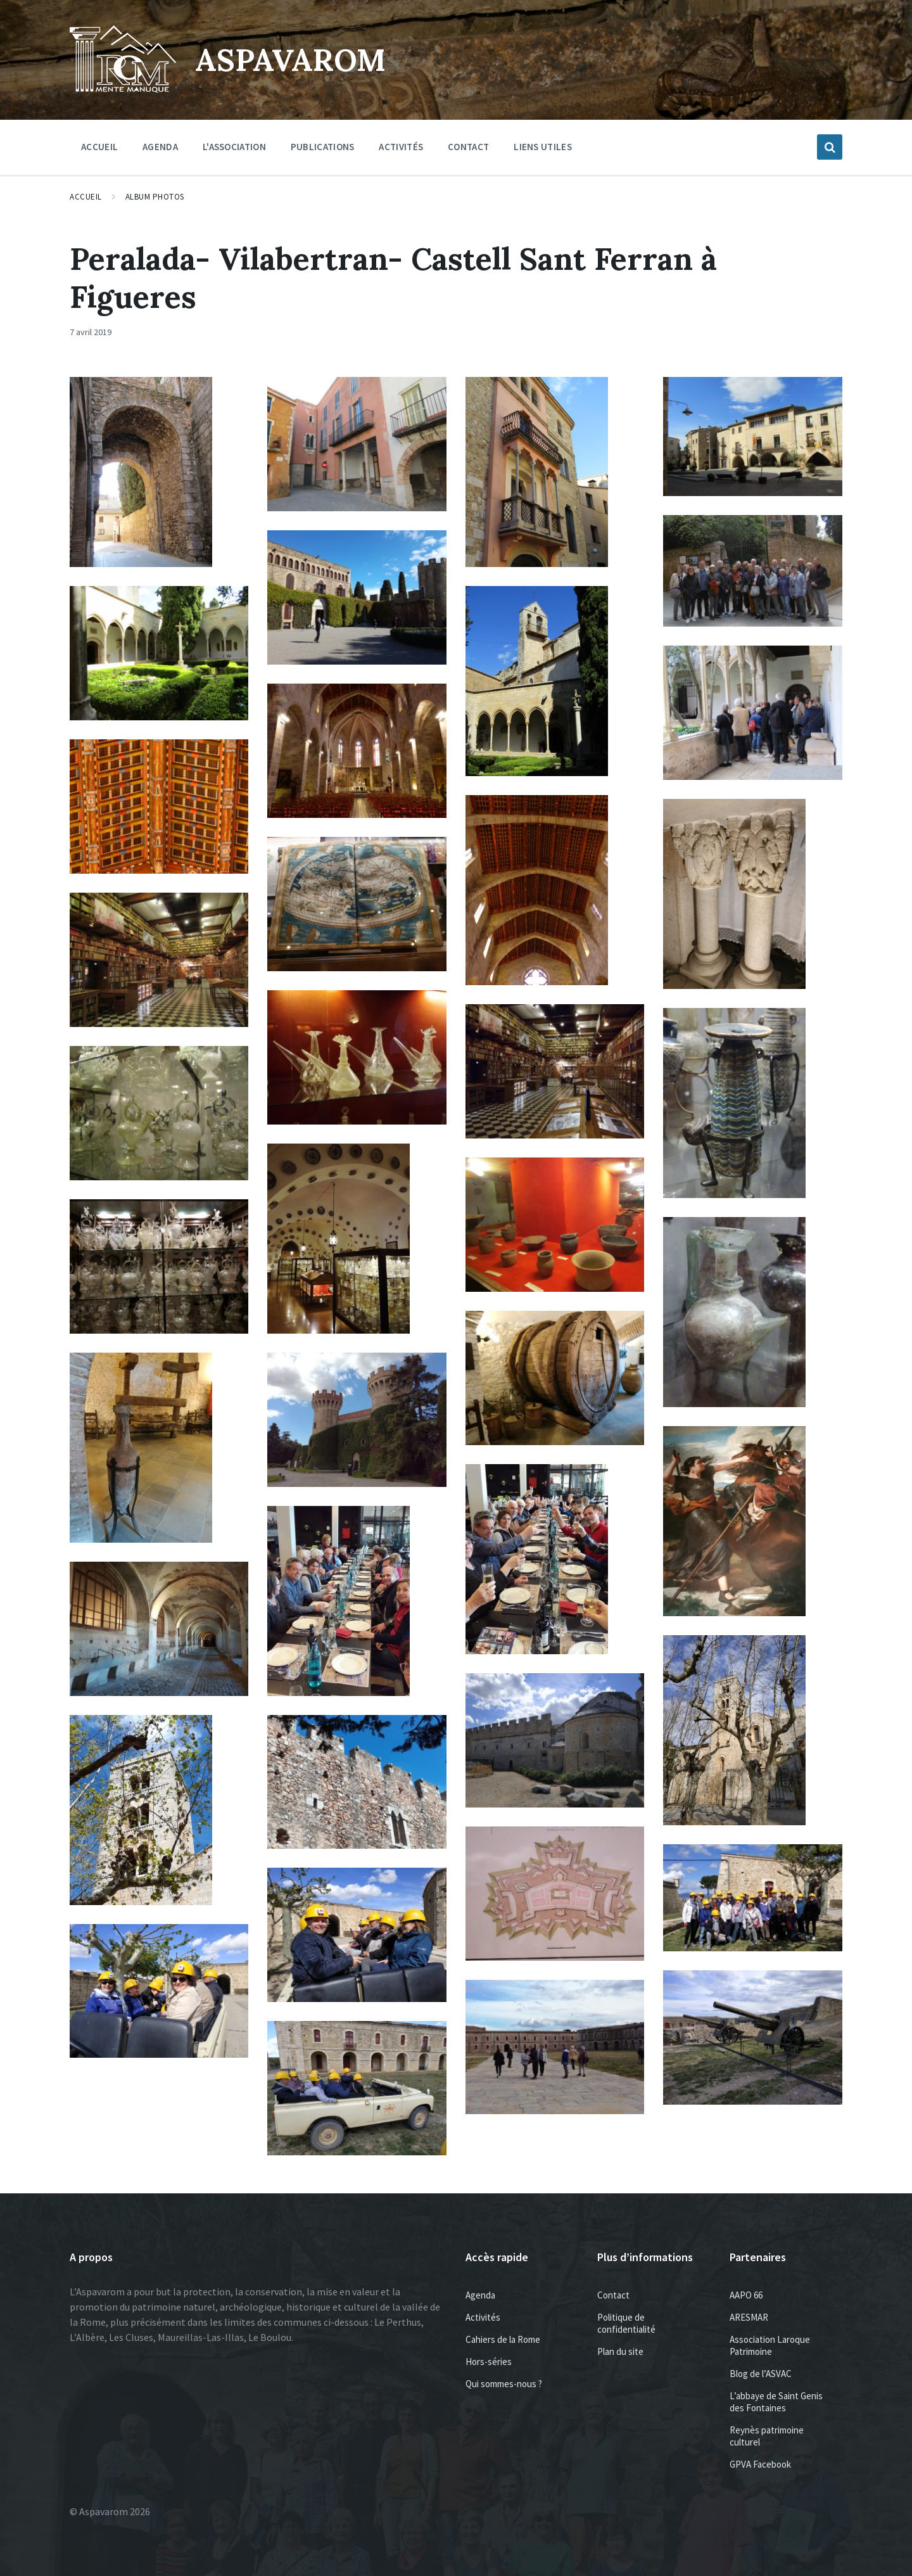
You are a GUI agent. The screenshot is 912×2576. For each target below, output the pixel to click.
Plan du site (620, 2351)
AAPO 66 (746, 2295)
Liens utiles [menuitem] (543, 147)
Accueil (86, 196)
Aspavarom (290, 60)
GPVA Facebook (760, 2464)
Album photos (154, 196)
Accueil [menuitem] (99, 147)
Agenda (480, 2295)
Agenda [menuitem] (160, 147)
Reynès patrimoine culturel (767, 2436)
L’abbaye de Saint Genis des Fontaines (776, 2402)
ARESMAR (749, 2317)
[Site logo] (123, 88)
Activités (483, 2317)
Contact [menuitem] (468, 147)
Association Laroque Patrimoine (770, 2345)
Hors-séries (489, 2362)
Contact (613, 2295)
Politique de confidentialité (626, 2323)
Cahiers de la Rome (503, 2339)
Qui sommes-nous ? (504, 2384)
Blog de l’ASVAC (761, 2374)
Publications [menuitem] (323, 147)
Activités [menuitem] (401, 147)
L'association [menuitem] (234, 147)
